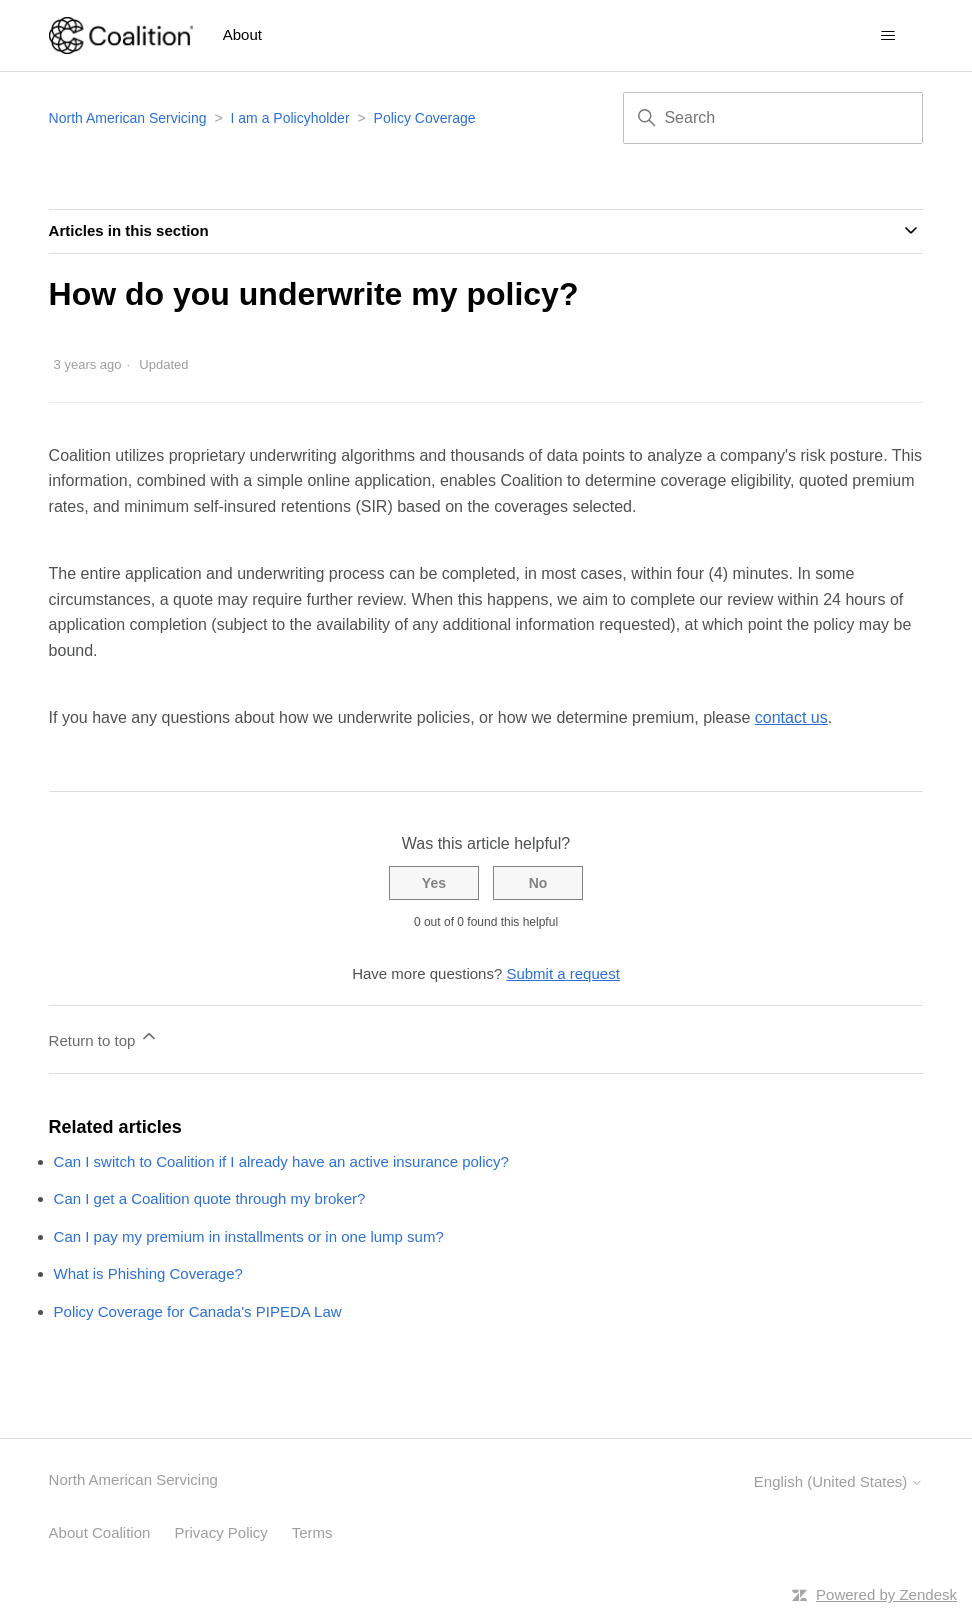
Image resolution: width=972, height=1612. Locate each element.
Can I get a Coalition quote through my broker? (210, 1198)
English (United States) (839, 1481)
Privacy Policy (221, 1532)
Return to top (104, 1037)
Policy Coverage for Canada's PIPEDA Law (198, 1311)
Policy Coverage (425, 118)
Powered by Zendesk (886, 1594)
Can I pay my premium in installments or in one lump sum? (249, 1236)
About (242, 34)
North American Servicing (130, 118)
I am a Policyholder (290, 118)
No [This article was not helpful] (538, 883)
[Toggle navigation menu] (887, 36)
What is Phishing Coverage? (148, 1273)
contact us (791, 717)
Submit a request (562, 973)
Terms (312, 1532)
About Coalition (100, 1532)
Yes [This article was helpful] (434, 883)
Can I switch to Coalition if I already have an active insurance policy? (281, 1161)
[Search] (773, 118)
